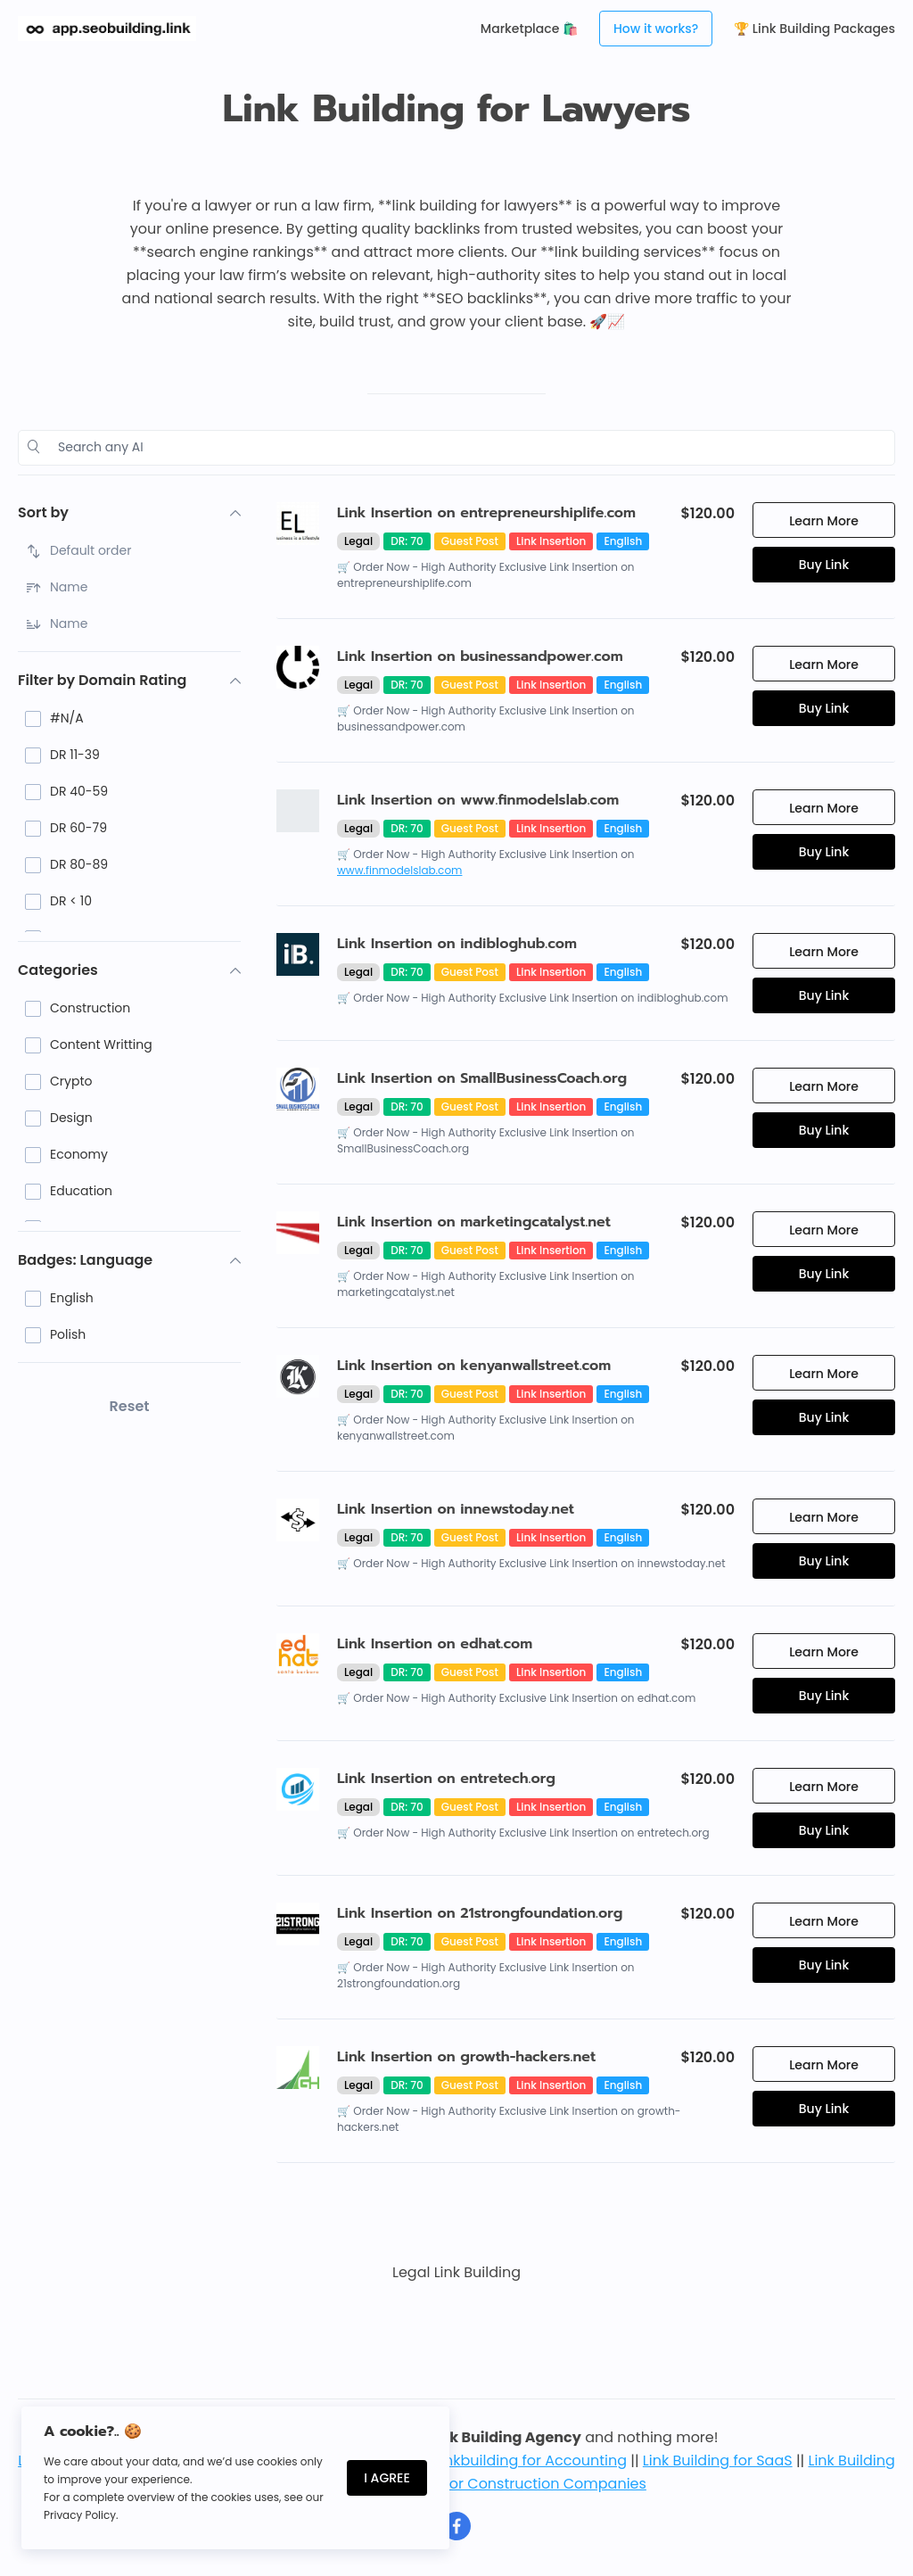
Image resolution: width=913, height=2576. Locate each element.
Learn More (824, 521)
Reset (130, 1406)
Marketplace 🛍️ (529, 28)
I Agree (386, 2478)
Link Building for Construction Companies (500, 2483)
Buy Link (824, 565)
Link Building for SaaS (718, 2460)
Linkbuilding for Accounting (530, 2460)
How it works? (655, 28)
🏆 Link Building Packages (814, 28)
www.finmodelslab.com (399, 870)
